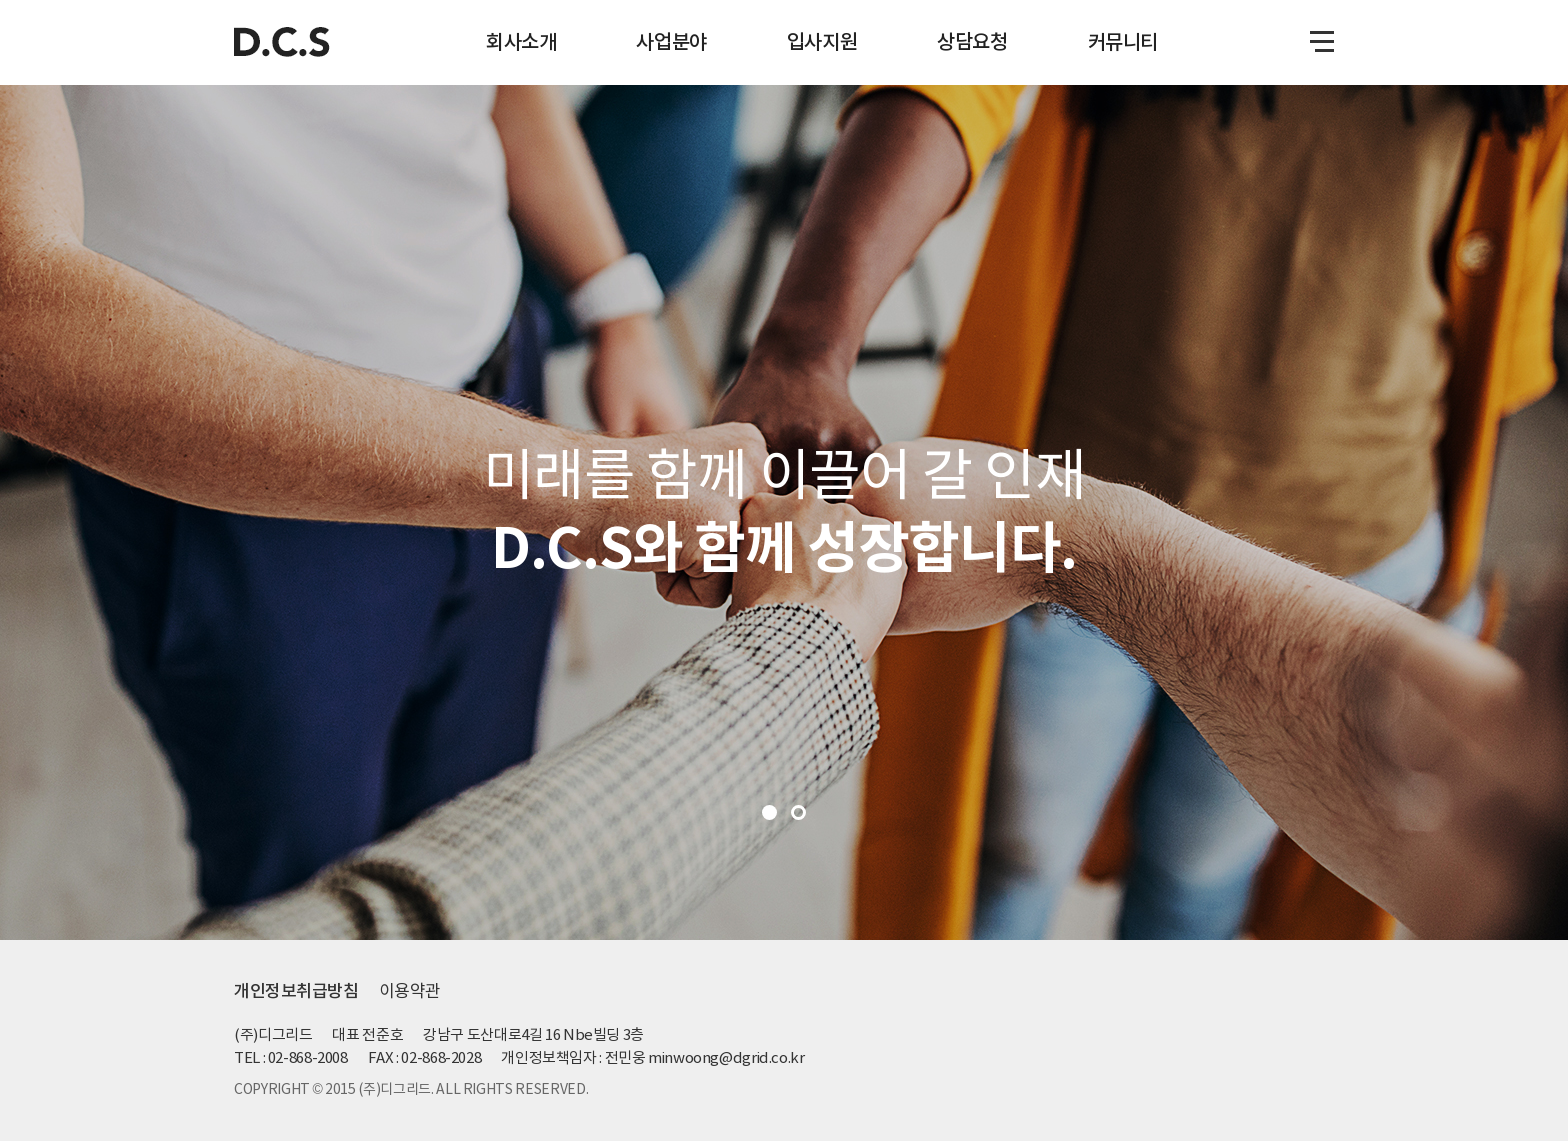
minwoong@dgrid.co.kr (726, 1057)
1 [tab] (769, 812)
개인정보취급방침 (296, 991)
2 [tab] (798, 812)
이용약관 (410, 991)
